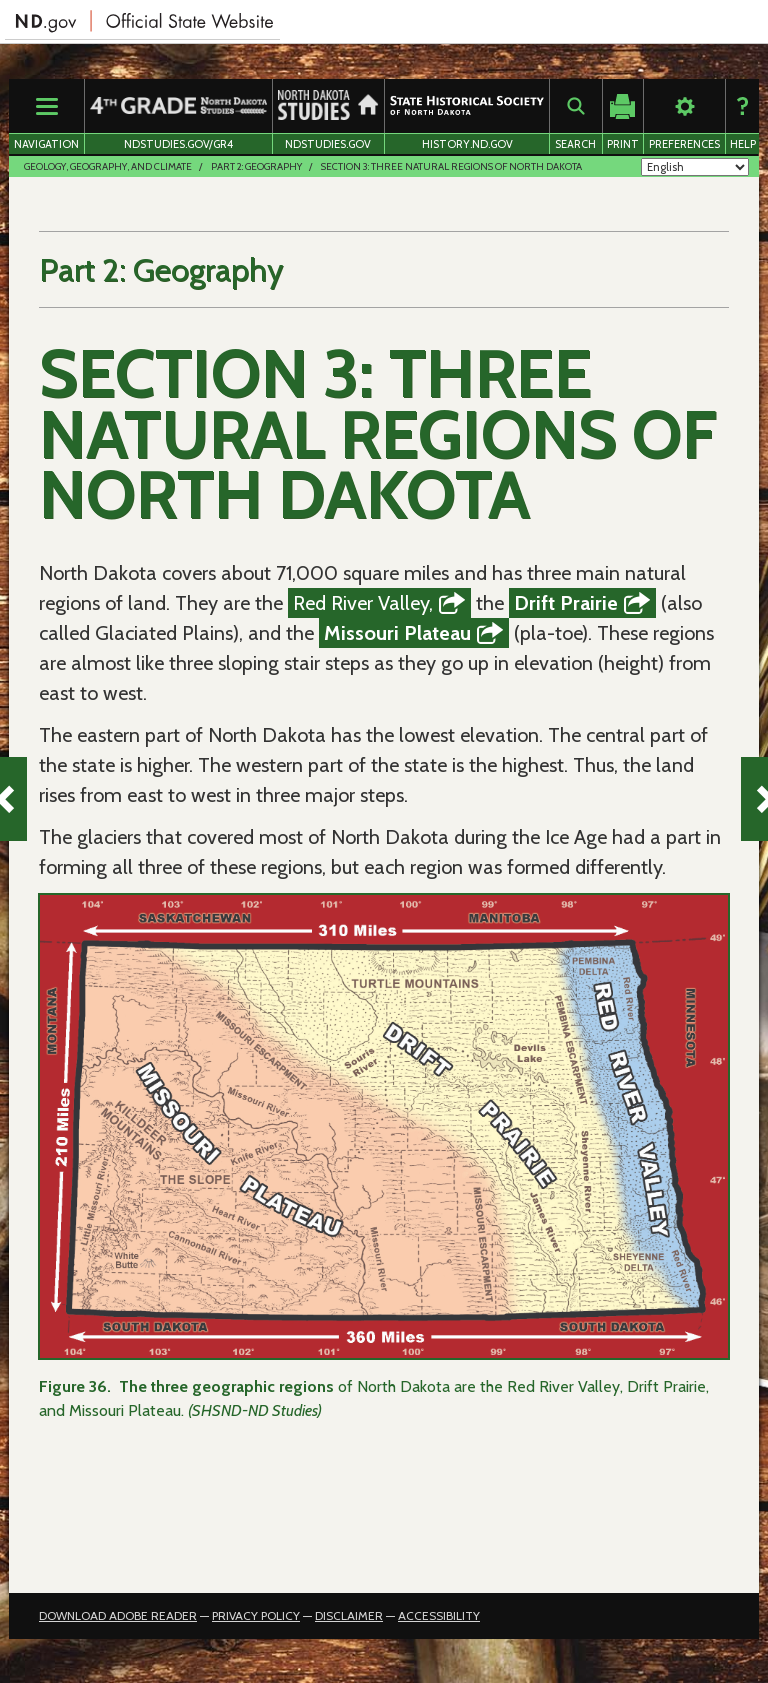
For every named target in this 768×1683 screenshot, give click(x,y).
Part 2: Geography (256, 166)
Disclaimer (349, 1623)
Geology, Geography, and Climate (108, 166)
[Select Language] (695, 167)
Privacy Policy (256, 1623)
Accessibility (439, 1623)
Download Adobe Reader (118, 1623)
